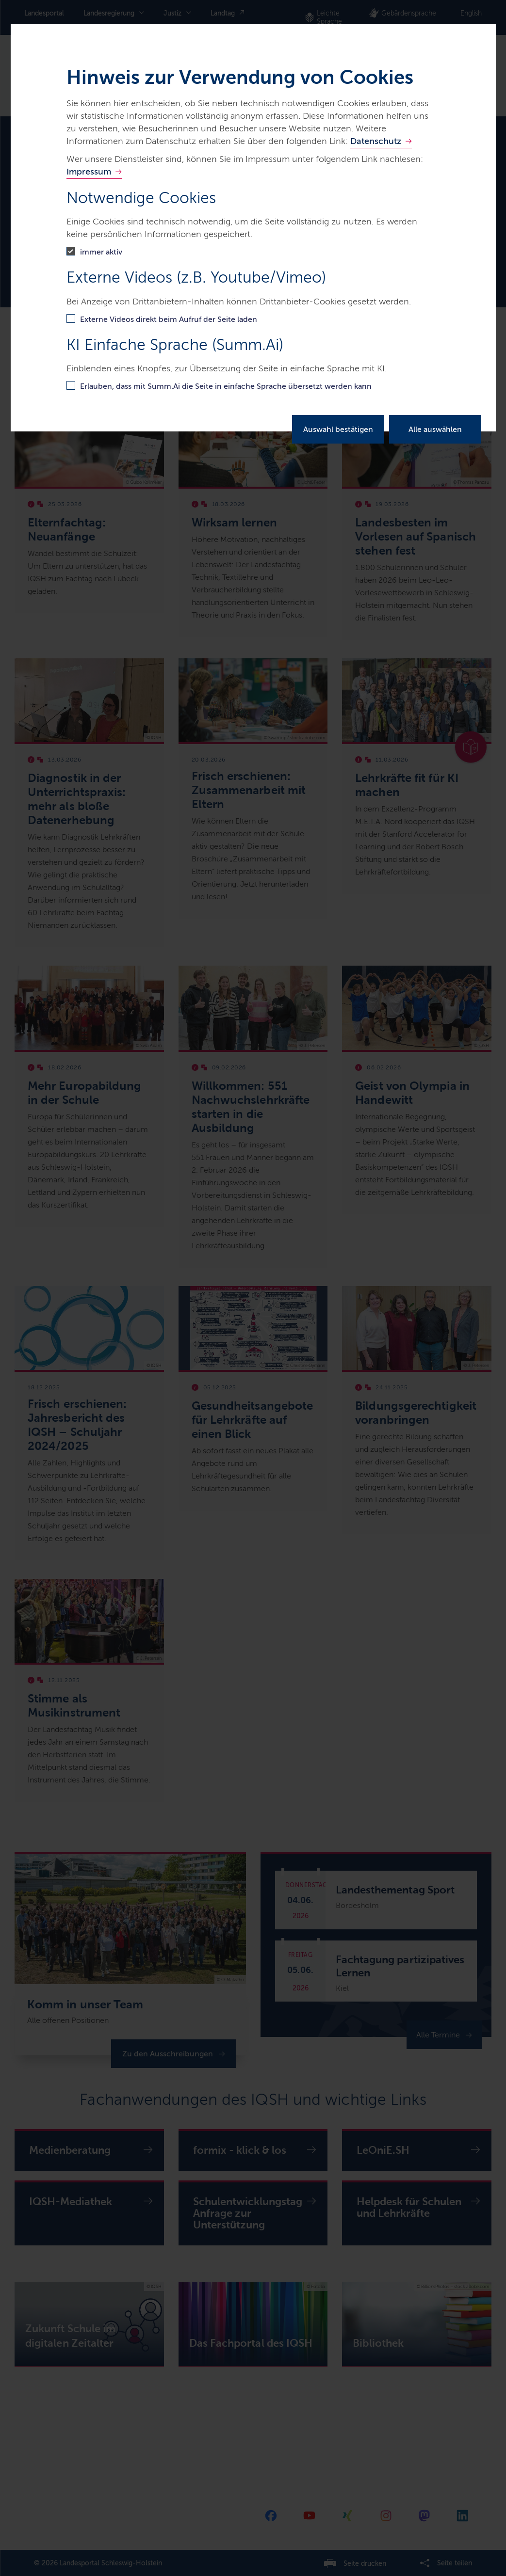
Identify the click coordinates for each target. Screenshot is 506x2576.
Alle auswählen (435, 429)
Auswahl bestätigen (338, 429)
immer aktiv (101, 251)
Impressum (88, 171)
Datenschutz (375, 141)
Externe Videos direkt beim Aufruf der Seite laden (168, 319)
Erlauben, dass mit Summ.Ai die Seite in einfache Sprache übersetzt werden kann (226, 386)
